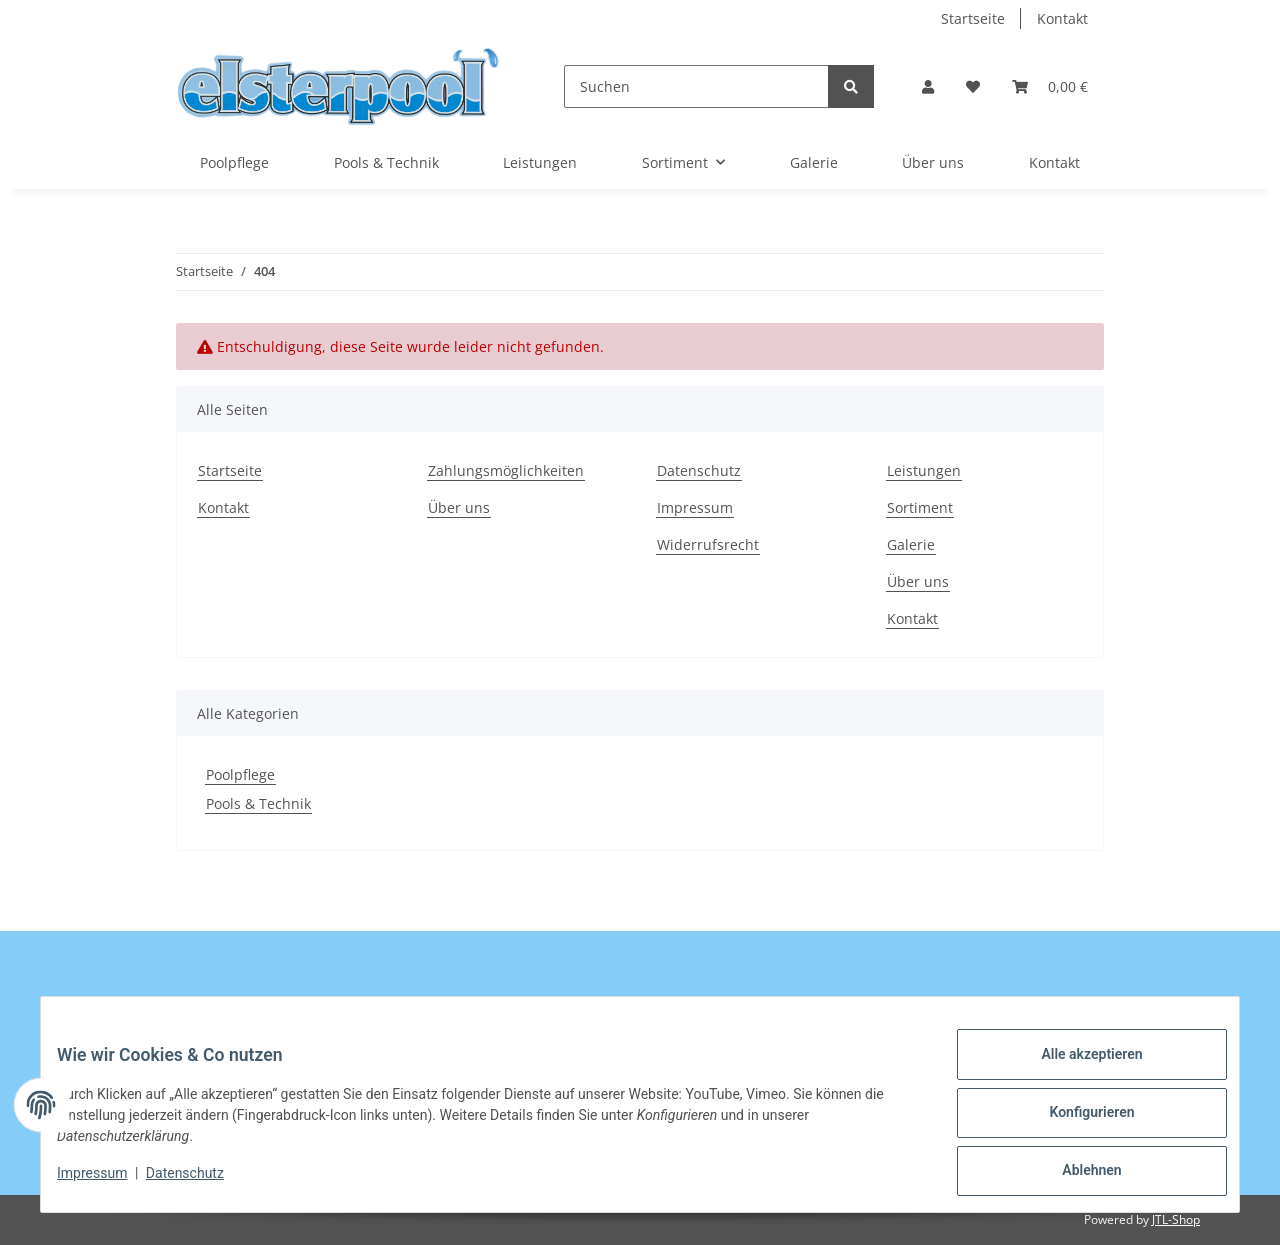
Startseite (973, 18)
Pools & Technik (258, 803)
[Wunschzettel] (973, 86)
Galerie (814, 162)
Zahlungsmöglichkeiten (506, 470)
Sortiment (920, 507)
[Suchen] (696, 86)
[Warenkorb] (1050, 86)
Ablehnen (1075, 1174)
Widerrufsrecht (708, 544)
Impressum (695, 507)
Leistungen (540, 162)
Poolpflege (240, 774)
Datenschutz (699, 470)
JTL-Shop (1176, 1219)
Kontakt (1062, 18)
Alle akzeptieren (1075, 1070)
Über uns (933, 162)
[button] (928, 86)
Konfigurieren (1075, 1122)
